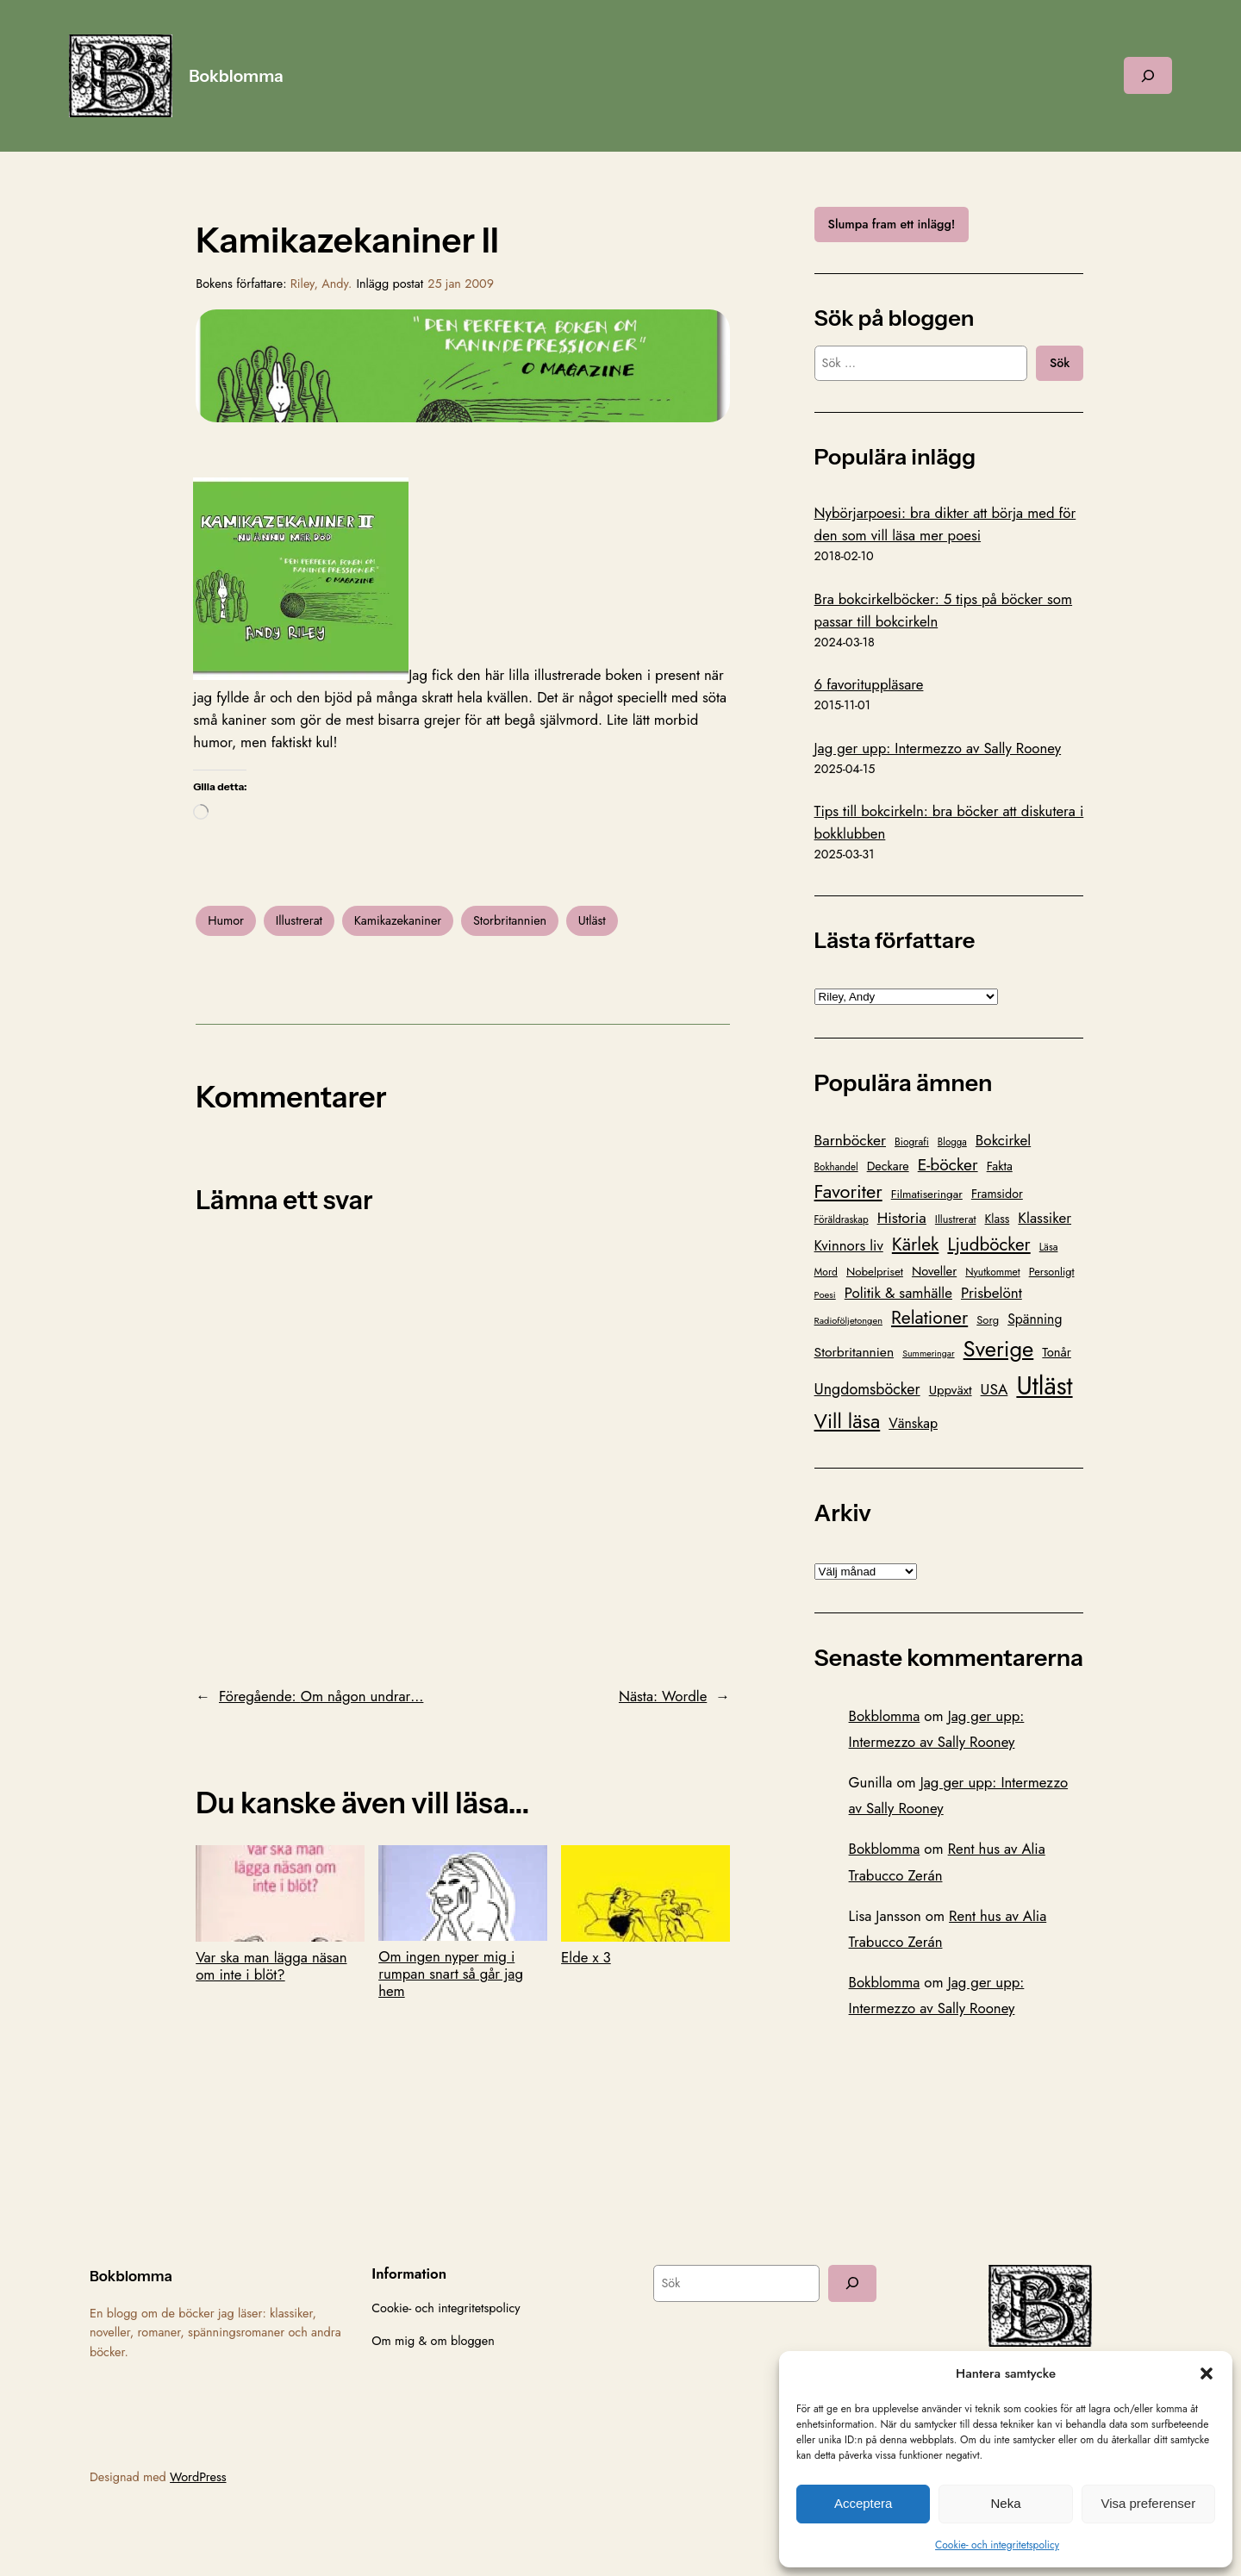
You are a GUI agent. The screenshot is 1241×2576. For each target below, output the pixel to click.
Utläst (592, 920)
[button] (1206, 2373)
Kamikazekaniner (398, 920)
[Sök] (852, 2283)
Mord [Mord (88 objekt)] (826, 1272)
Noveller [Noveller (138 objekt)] (934, 1271)
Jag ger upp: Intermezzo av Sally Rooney (938, 748)
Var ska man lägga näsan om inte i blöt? (280, 1914)
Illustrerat (299, 920)
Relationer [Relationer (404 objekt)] (929, 1317)
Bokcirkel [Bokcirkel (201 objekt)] (1003, 1140)
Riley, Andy (319, 283)
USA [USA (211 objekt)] (994, 1389)
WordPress (198, 2477)
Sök (1060, 362)
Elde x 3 (645, 1905)
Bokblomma (236, 75)
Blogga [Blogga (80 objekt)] (952, 1142)
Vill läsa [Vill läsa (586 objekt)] (847, 1421)
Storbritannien (509, 920)
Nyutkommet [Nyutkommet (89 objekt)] (992, 1272)
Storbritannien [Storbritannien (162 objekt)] (854, 1352)
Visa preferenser (1148, 2503)
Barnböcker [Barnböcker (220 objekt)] (850, 1140)
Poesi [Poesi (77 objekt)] (825, 1294)
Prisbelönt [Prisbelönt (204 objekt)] (991, 1292)
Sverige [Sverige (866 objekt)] (998, 1348)
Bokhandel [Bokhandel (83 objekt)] (836, 1167)
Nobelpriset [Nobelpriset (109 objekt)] (874, 1271)
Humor (226, 920)
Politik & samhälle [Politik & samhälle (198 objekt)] (898, 1292)
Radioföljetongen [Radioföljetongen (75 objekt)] (848, 1320)
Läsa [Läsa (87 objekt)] (1048, 1246)
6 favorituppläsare (869, 684)
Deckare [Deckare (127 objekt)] (888, 1166)
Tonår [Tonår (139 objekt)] (1056, 1352)
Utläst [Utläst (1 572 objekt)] (1044, 1386)
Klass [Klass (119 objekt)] (997, 1218)
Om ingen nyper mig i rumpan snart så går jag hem (462, 1922)
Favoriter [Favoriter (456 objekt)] (848, 1191)
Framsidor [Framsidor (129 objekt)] (997, 1193)
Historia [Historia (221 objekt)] (901, 1218)
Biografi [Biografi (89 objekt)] (912, 1142)
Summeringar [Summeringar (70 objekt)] (928, 1353)
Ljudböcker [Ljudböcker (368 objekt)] (988, 1244)
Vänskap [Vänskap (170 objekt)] (913, 1423)
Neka (1005, 2503)
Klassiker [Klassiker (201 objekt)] (1044, 1217)
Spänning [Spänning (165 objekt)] (1034, 1319)
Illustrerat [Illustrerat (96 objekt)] (955, 1219)
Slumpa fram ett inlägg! (892, 224)
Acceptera (863, 2503)
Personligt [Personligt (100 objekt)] (1052, 1271)
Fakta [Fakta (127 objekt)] (1000, 1166)
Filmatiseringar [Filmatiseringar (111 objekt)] (927, 1194)
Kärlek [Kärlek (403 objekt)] (915, 1244)
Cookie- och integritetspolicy (997, 2545)
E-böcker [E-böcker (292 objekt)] (948, 1164)
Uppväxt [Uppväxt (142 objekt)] (950, 1390)
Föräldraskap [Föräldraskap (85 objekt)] (841, 1219)
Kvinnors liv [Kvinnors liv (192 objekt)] (848, 1245)
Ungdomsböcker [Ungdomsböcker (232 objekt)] (867, 1389)
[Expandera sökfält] (1148, 75)
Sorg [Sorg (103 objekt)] (987, 1320)
